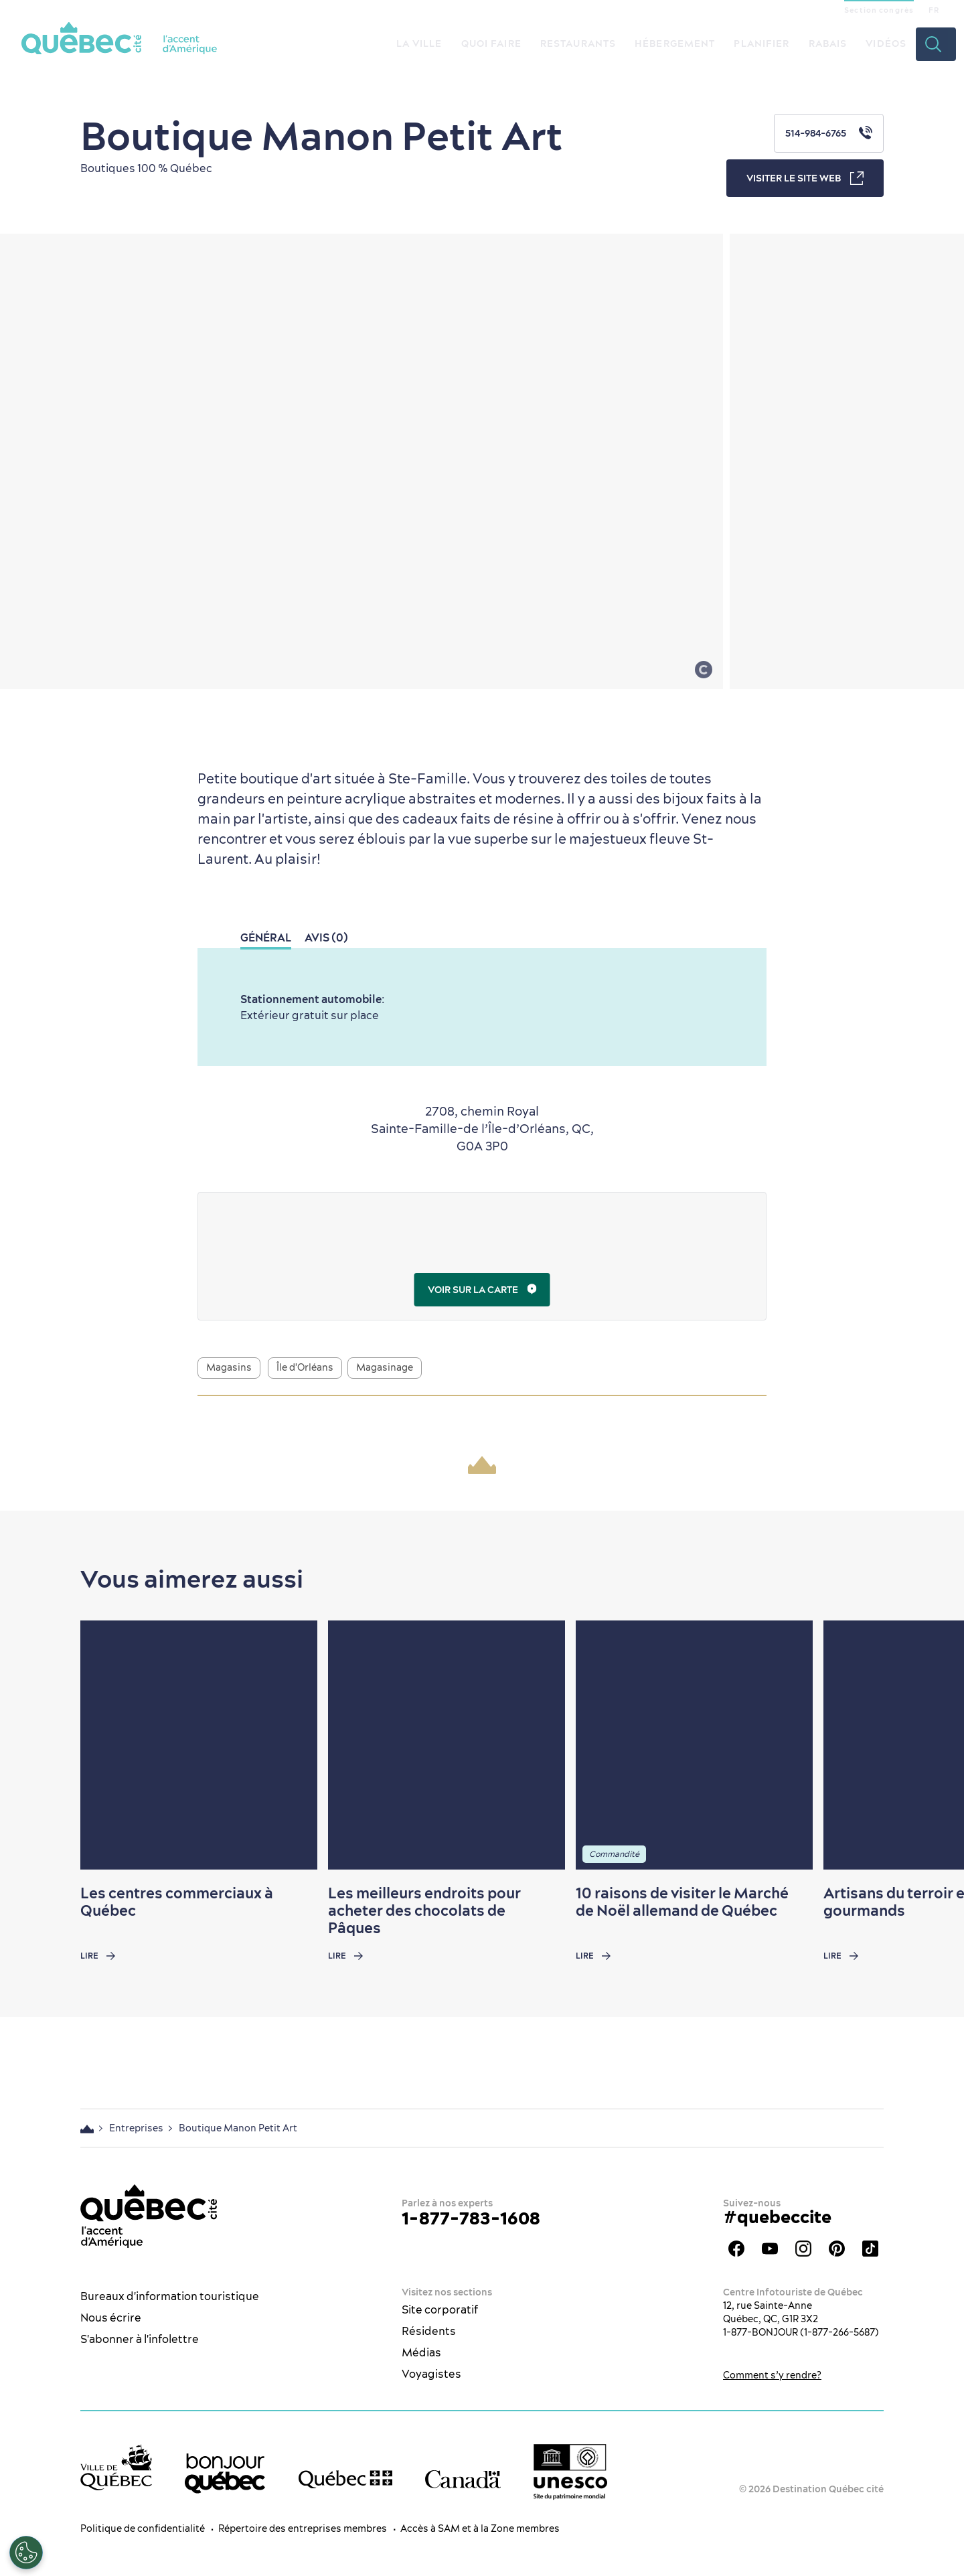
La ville (419, 43)
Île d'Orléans (304, 1367)
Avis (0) (326, 937)
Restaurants (578, 43)
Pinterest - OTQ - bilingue (836, 2248)
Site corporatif (440, 2309)
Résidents (429, 2331)
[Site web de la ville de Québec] (116, 2467)
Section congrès (879, 10)
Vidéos (886, 43)
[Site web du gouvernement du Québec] (345, 2479)
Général (265, 937)
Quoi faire (491, 43)
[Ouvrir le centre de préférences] (26, 2552)
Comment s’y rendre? (772, 2375)
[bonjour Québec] (225, 2473)
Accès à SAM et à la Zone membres (480, 2528)
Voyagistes (431, 2373)
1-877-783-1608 (471, 2218)
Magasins (229, 1367)
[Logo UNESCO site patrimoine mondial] (570, 2472)
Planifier (761, 43)
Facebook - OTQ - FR (736, 2248)
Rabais (828, 43)
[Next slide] (928, 1745)
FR (934, 10)
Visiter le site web (805, 178)
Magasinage (384, 1367)
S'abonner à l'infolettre (139, 2339)
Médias (421, 2352)
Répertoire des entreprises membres (302, 2528)
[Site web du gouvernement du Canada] (463, 2479)
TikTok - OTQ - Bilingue (870, 2248)
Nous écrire (110, 2317)
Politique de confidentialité (142, 2528)
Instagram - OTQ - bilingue (803, 2248)
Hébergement (675, 43)
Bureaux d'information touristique (169, 2296)
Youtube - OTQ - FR (769, 2248)
